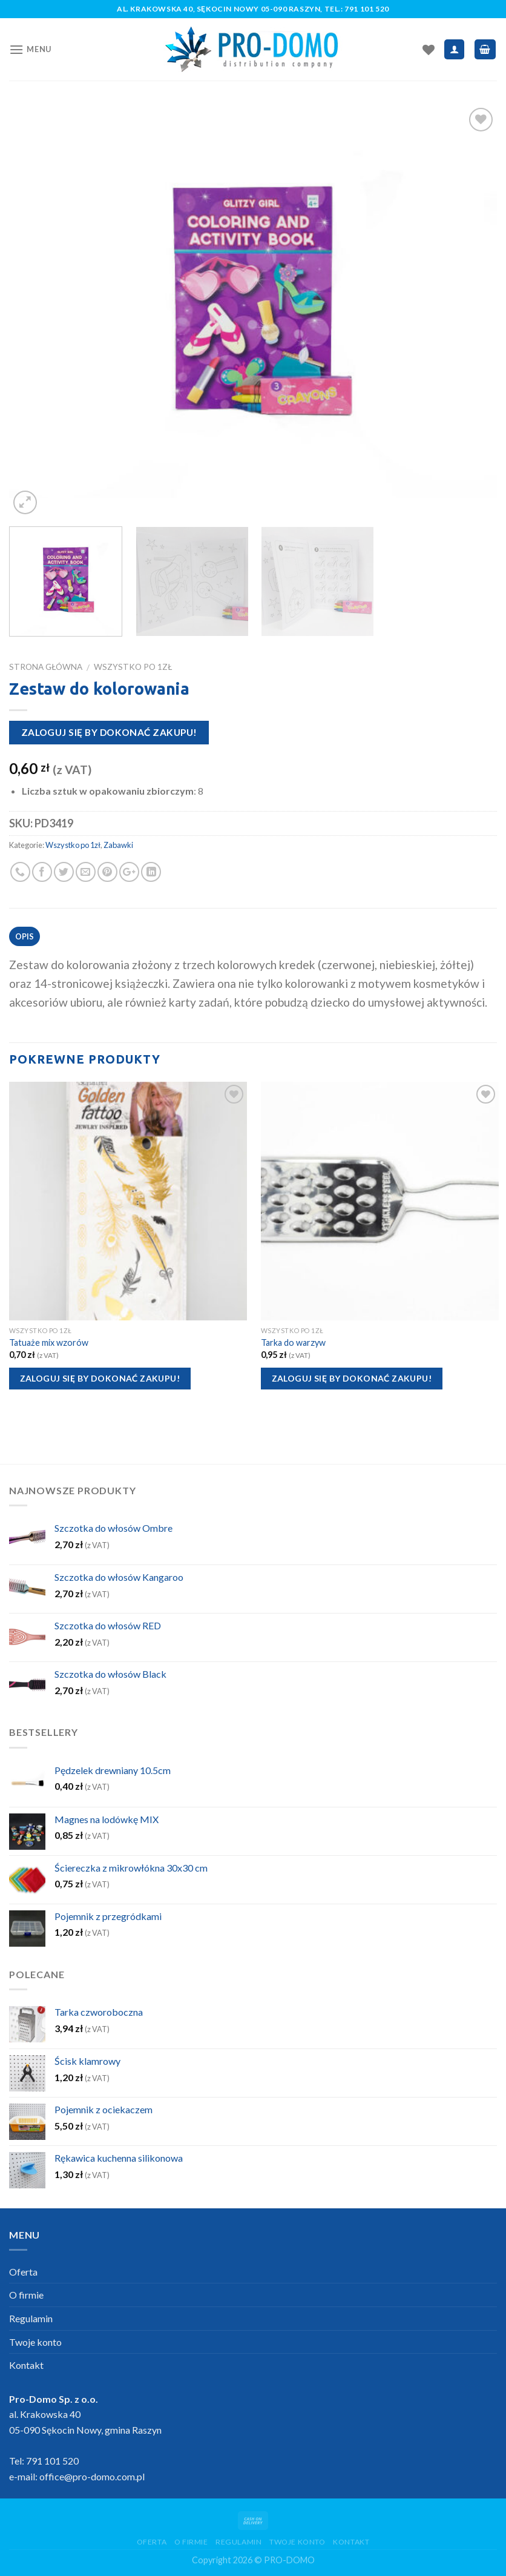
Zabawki (118, 845)
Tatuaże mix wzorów (48, 1342)
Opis (24, 936)
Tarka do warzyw (293, 1342)
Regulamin (31, 2318)
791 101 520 (366, 8)
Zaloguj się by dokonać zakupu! (109, 732)
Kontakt (26, 2365)
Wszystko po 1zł (133, 667)
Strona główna (45, 667)
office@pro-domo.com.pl (92, 2476)
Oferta (23, 2271)
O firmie (26, 2294)
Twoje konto (35, 2342)
